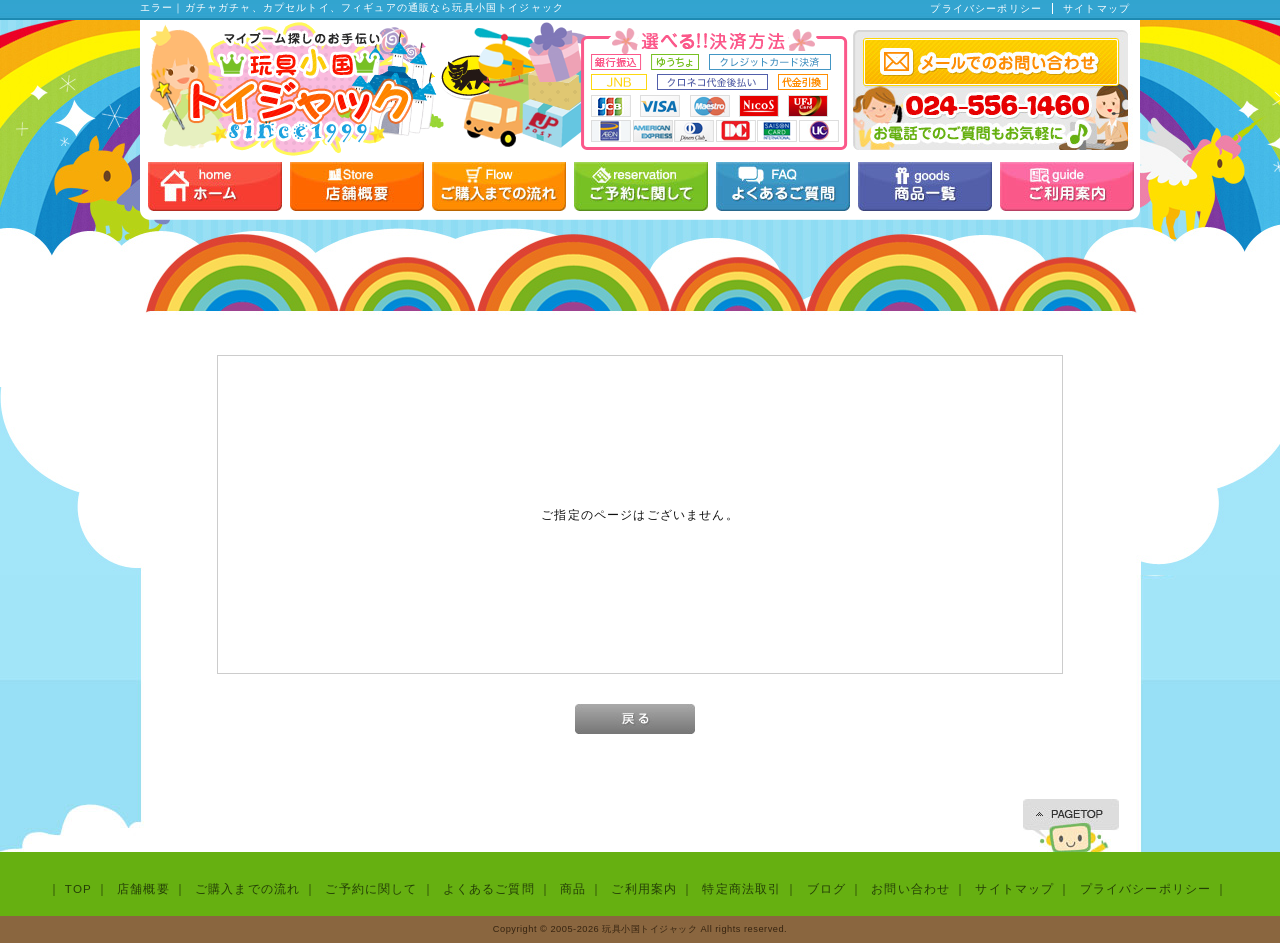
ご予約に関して (371, 888)
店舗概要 (143, 888)
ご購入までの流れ (247, 888)
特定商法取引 (741, 888)
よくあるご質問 (489, 888)
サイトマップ (1096, 8)
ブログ (826, 888)
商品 (573, 888)
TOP (78, 888)
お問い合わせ (910, 888)
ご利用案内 (644, 888)
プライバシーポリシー (986, 8)
